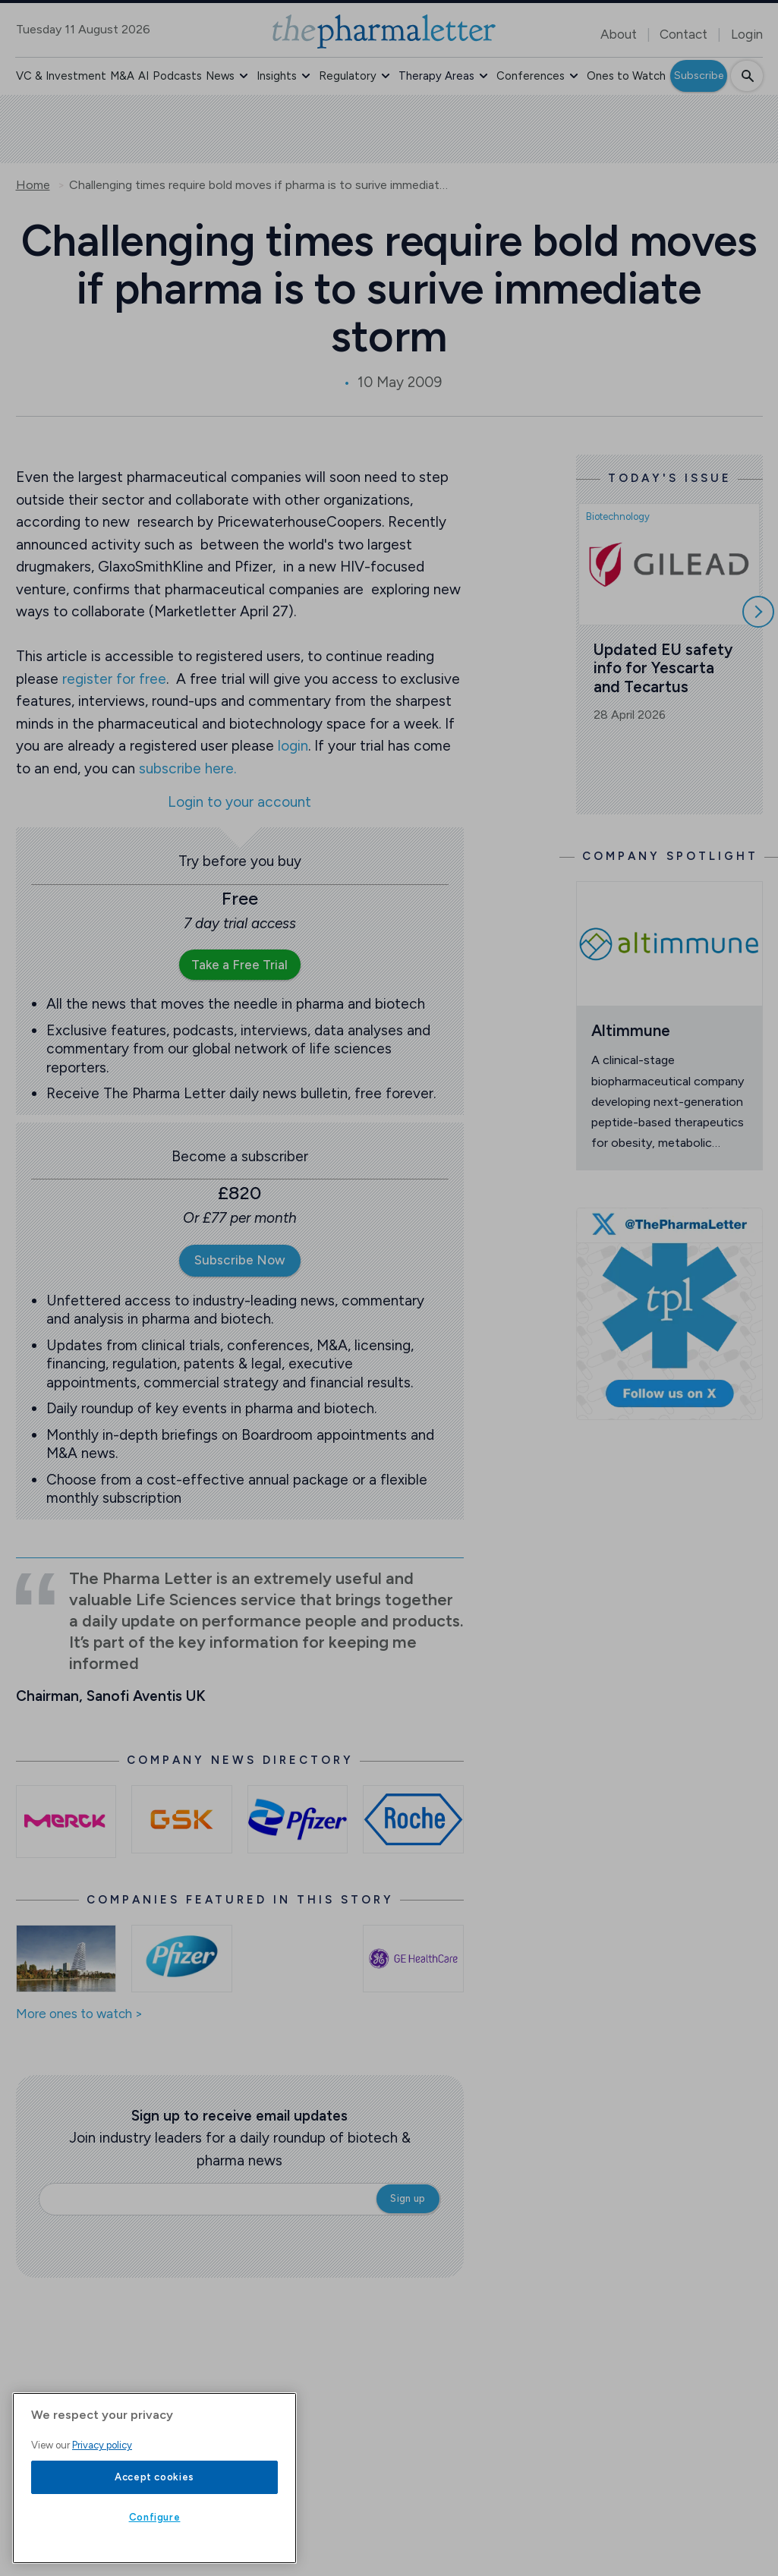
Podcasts (177, 76)
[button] (244, 76)
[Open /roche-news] (413, 1819)
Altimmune (630, 1030)
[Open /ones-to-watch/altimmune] (669, 943)
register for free (114, 679)
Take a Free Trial (239, 964)
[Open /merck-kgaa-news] (66, 1821)
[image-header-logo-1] (384, 31)
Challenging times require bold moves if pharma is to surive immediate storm (259, 185)
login (293, 745)
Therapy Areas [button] (436, 76)
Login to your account (239, 803)
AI (143, 76)
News (220, 76)
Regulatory (347, 76)
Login (747, 34)
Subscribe (698, 75)
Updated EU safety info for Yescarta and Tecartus (665, 668)
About (618, 34)
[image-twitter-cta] (669, 1314)
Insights (277, 76)
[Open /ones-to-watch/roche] (66, 1958)
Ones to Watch (626, 76)
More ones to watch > (79, 2014)
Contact (683, 34)
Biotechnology (618, 516)
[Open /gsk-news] (181, 1819)
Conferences (530, 76)
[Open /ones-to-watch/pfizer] (181, 1958)
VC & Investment (61, 76)
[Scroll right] (758, 612)
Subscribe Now (239, 1260)
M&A (122, 76)
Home (33, 185)
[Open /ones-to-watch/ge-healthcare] (413, 1958)
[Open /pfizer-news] (297, 1819)
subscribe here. (187, 768)
